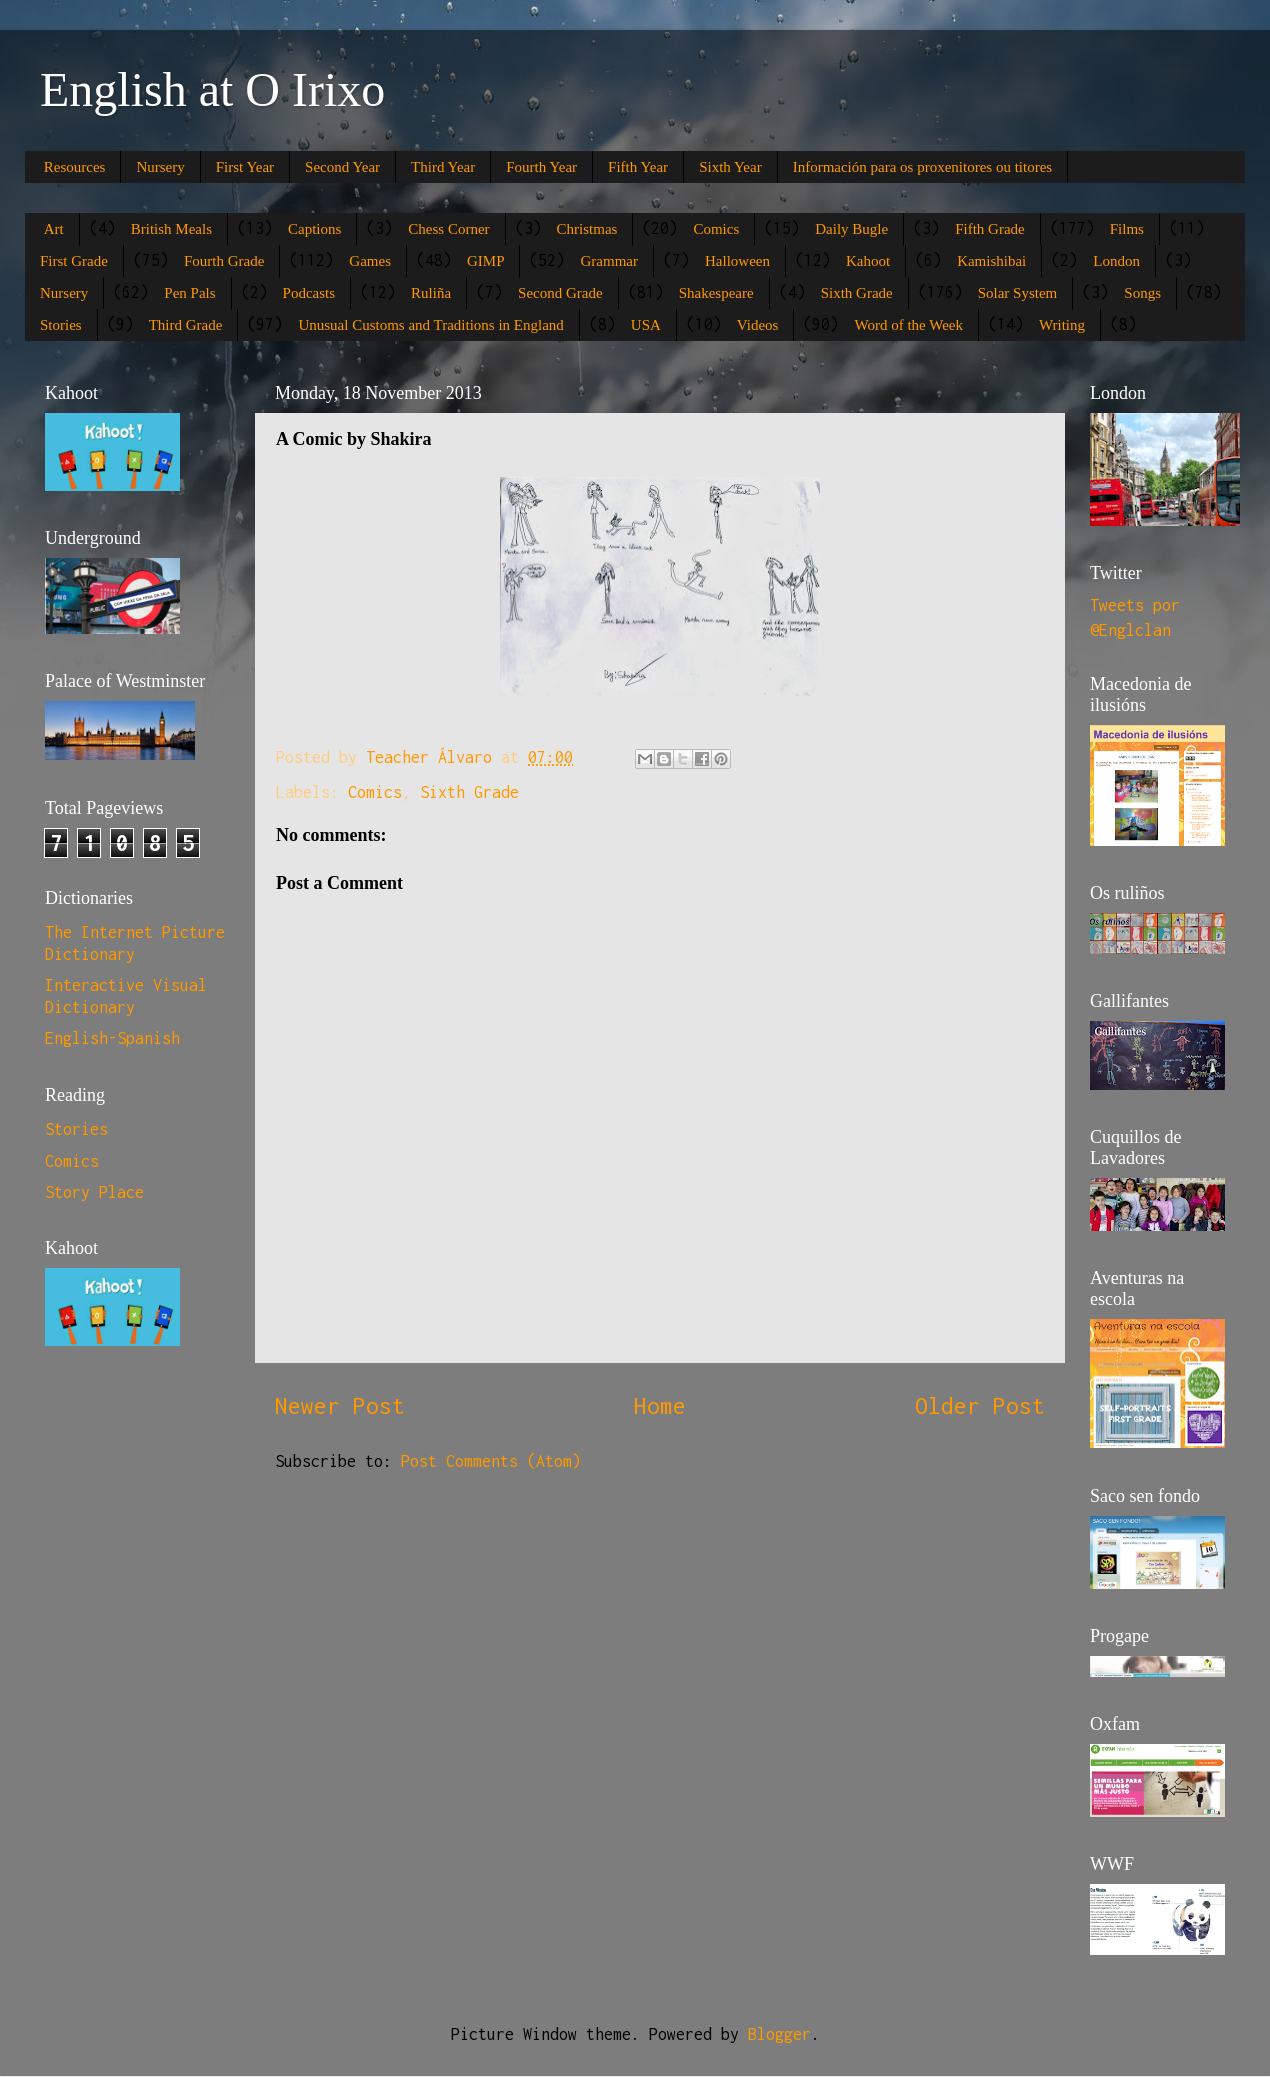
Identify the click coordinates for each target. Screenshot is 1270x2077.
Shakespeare (716, 293)
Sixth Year (730, 167)
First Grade (74, 261)
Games (370, 261)
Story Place (94, 1192)
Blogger (779, 2034)
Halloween (737, 261)
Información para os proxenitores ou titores (923, 167)
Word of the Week (908, 325)
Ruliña (431, 293)
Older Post (980, 1405)
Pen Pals (189, 293)
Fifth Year (638, 167)
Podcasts (309, 293)
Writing (1062, 325)
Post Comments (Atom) (491, 1461)
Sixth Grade (857, 293)
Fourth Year (541, 167)
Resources (75, 167)
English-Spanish (112, 1038)
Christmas (587, 229)
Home (660, 1405)
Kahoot (868, 261)
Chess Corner (448, 229)
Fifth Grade (990, 229)
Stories (61, 325)
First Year (245, 167)
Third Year (443, 167)
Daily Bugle (851, 229)
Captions (314, 229)
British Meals (171, 229)
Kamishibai (991, 261)
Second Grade (560, 293)
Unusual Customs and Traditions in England (430, 325)
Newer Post (340, 1405)
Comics (716, 229)
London (1116, 261)
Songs (1142, 293)
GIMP (486, 261)
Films (1127, 229)
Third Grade (186, 325)
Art (54, 229)
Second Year (342, 167)
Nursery (160, 167)
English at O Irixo (212, 89)
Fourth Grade (224, 261)
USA (646, 325)
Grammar (608, 261)
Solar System (1018, 293)
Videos (758, 325)
